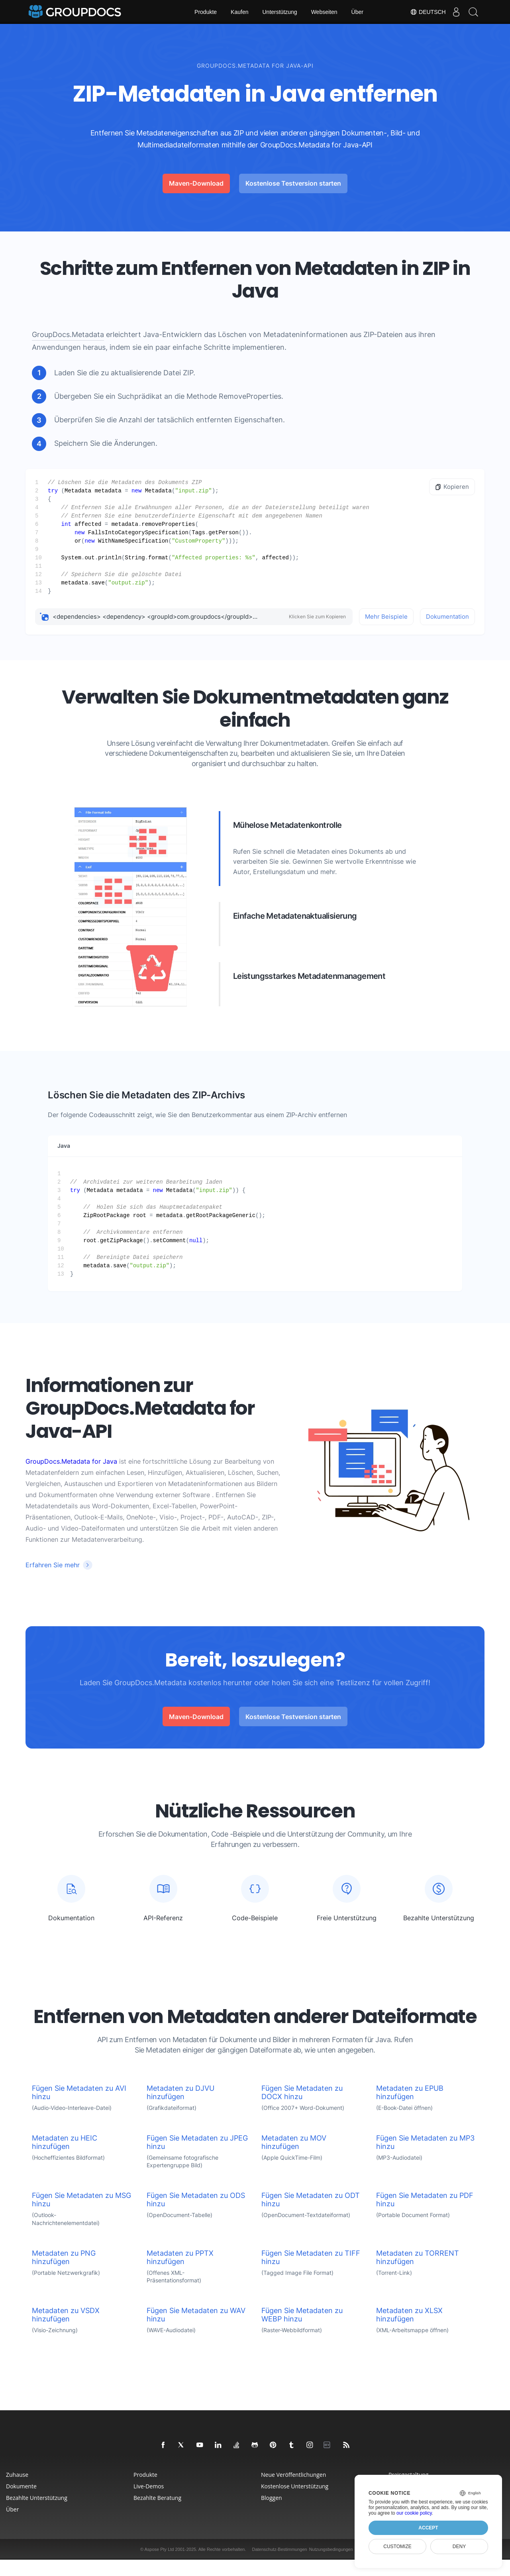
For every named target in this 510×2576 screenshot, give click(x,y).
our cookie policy (414, 2513)
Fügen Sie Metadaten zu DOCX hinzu (302, 2108)
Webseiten (324, 12)
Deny (459, 2546)
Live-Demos (148, 2502)
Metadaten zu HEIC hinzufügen (64, 2158)
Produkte (205, 12)
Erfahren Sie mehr (53, 1565)
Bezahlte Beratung (157, 2514)
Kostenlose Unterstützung (294, 2502)
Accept (428, 2528)
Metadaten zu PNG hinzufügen (64, 2273)
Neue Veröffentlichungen (293, 2491)
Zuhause (17, 2491)
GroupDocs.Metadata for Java (71, 1461)
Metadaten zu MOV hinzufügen (293, 2158)
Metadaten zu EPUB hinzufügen (409, 2108)
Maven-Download (196, 183)
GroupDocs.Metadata (68, 334)
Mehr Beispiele (386, 616)
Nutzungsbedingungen (331, 2565)
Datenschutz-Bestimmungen (279, 2565)
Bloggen (271, 2514)
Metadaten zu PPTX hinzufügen (180, 2273)
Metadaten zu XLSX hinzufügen (409, 2331)
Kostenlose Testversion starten (293, 183)
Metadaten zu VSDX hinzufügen (66, 2331)
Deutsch (422, 12)
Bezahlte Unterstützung (36, 2514)
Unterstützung (279, 12)
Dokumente (21, 2502)
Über (357, 12)
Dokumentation (447, 616)
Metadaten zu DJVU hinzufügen (180, 2108)
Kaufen (239, 12)
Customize (397, 2546)
